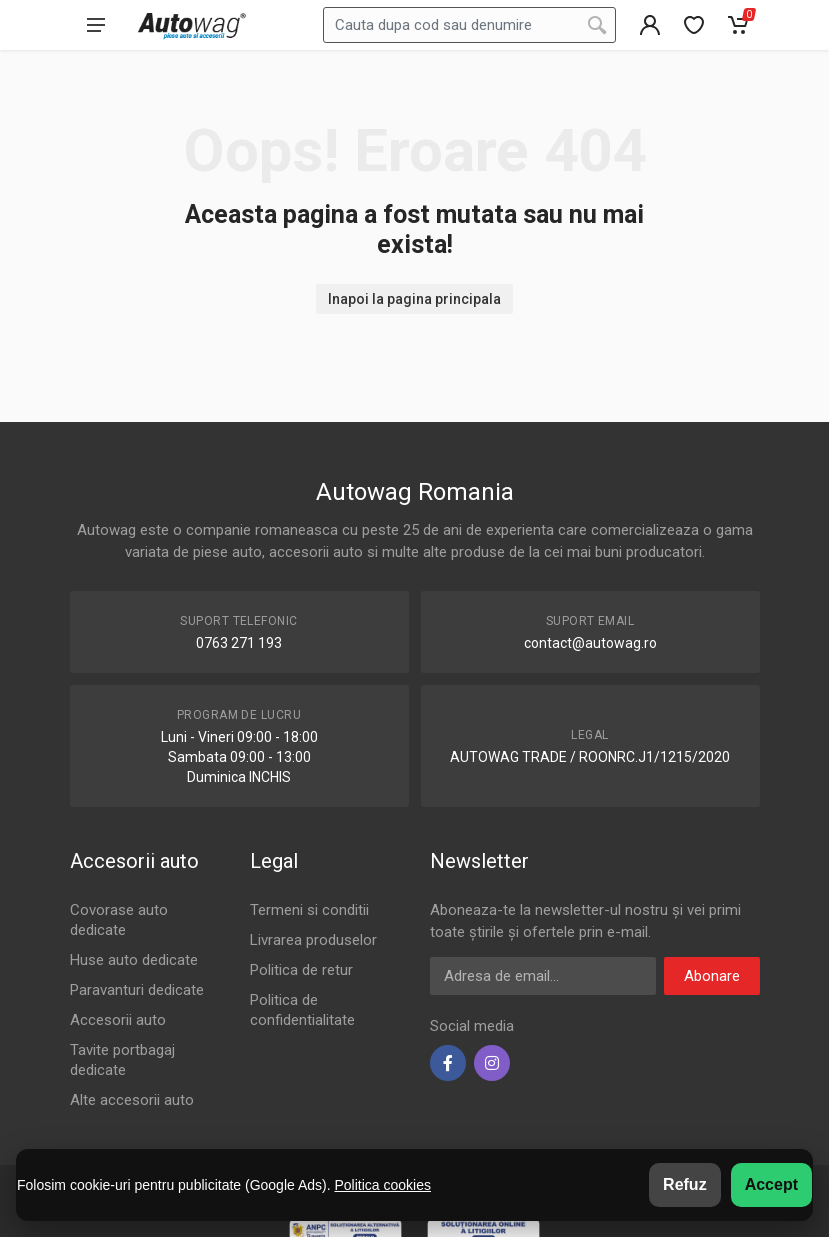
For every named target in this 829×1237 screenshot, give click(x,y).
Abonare (712, 976)
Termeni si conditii (309, 910)
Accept (771, 1184)
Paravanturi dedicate (137, 990)
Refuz (685, 1184)
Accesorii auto (118, 1020)
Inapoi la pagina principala (414, 299)
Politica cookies (382, 1185)
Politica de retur (301, 970)
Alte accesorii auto (132, 1100)
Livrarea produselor (313, 940)
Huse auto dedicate (134, 960)
